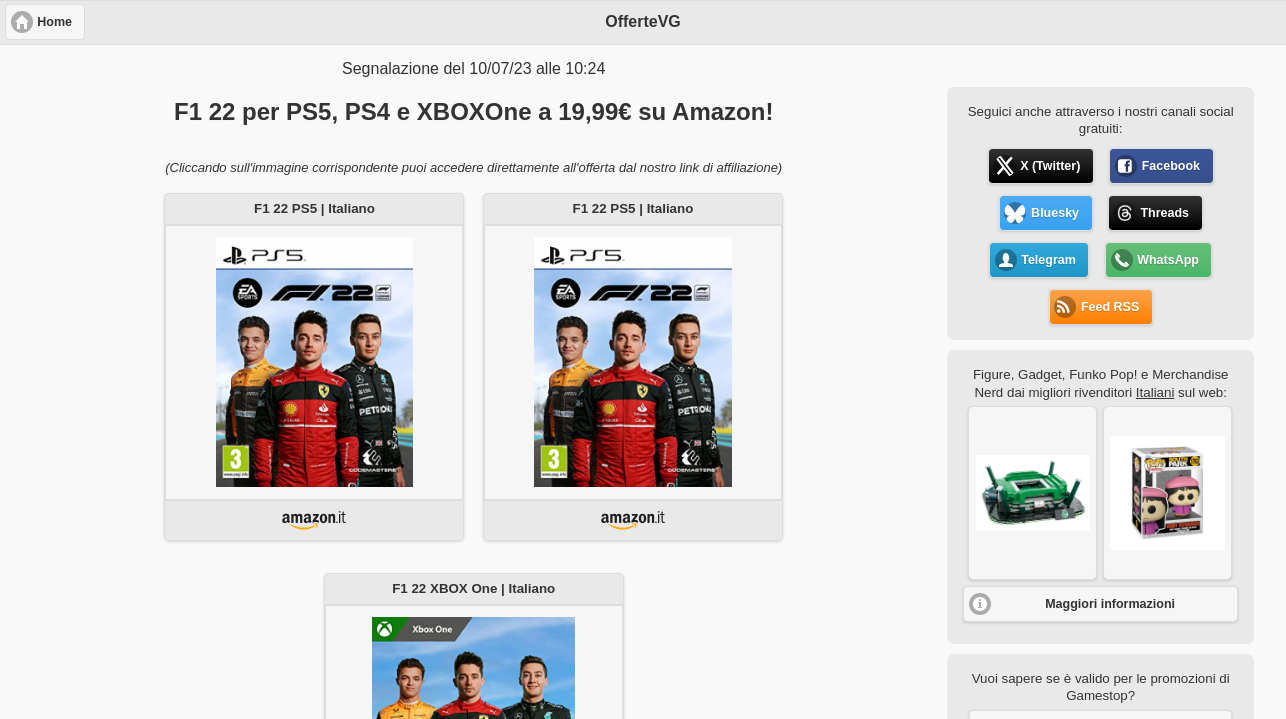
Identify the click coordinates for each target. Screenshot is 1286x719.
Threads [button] (1164, 213)
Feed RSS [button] (1110, 307)
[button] (1032, 493)
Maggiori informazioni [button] (1110, 604)
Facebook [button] (1171, 166)
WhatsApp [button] (1168, 260)
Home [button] (54, 22)
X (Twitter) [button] (1050, 166)
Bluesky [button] (1055, 213)
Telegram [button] (1048, 260)
